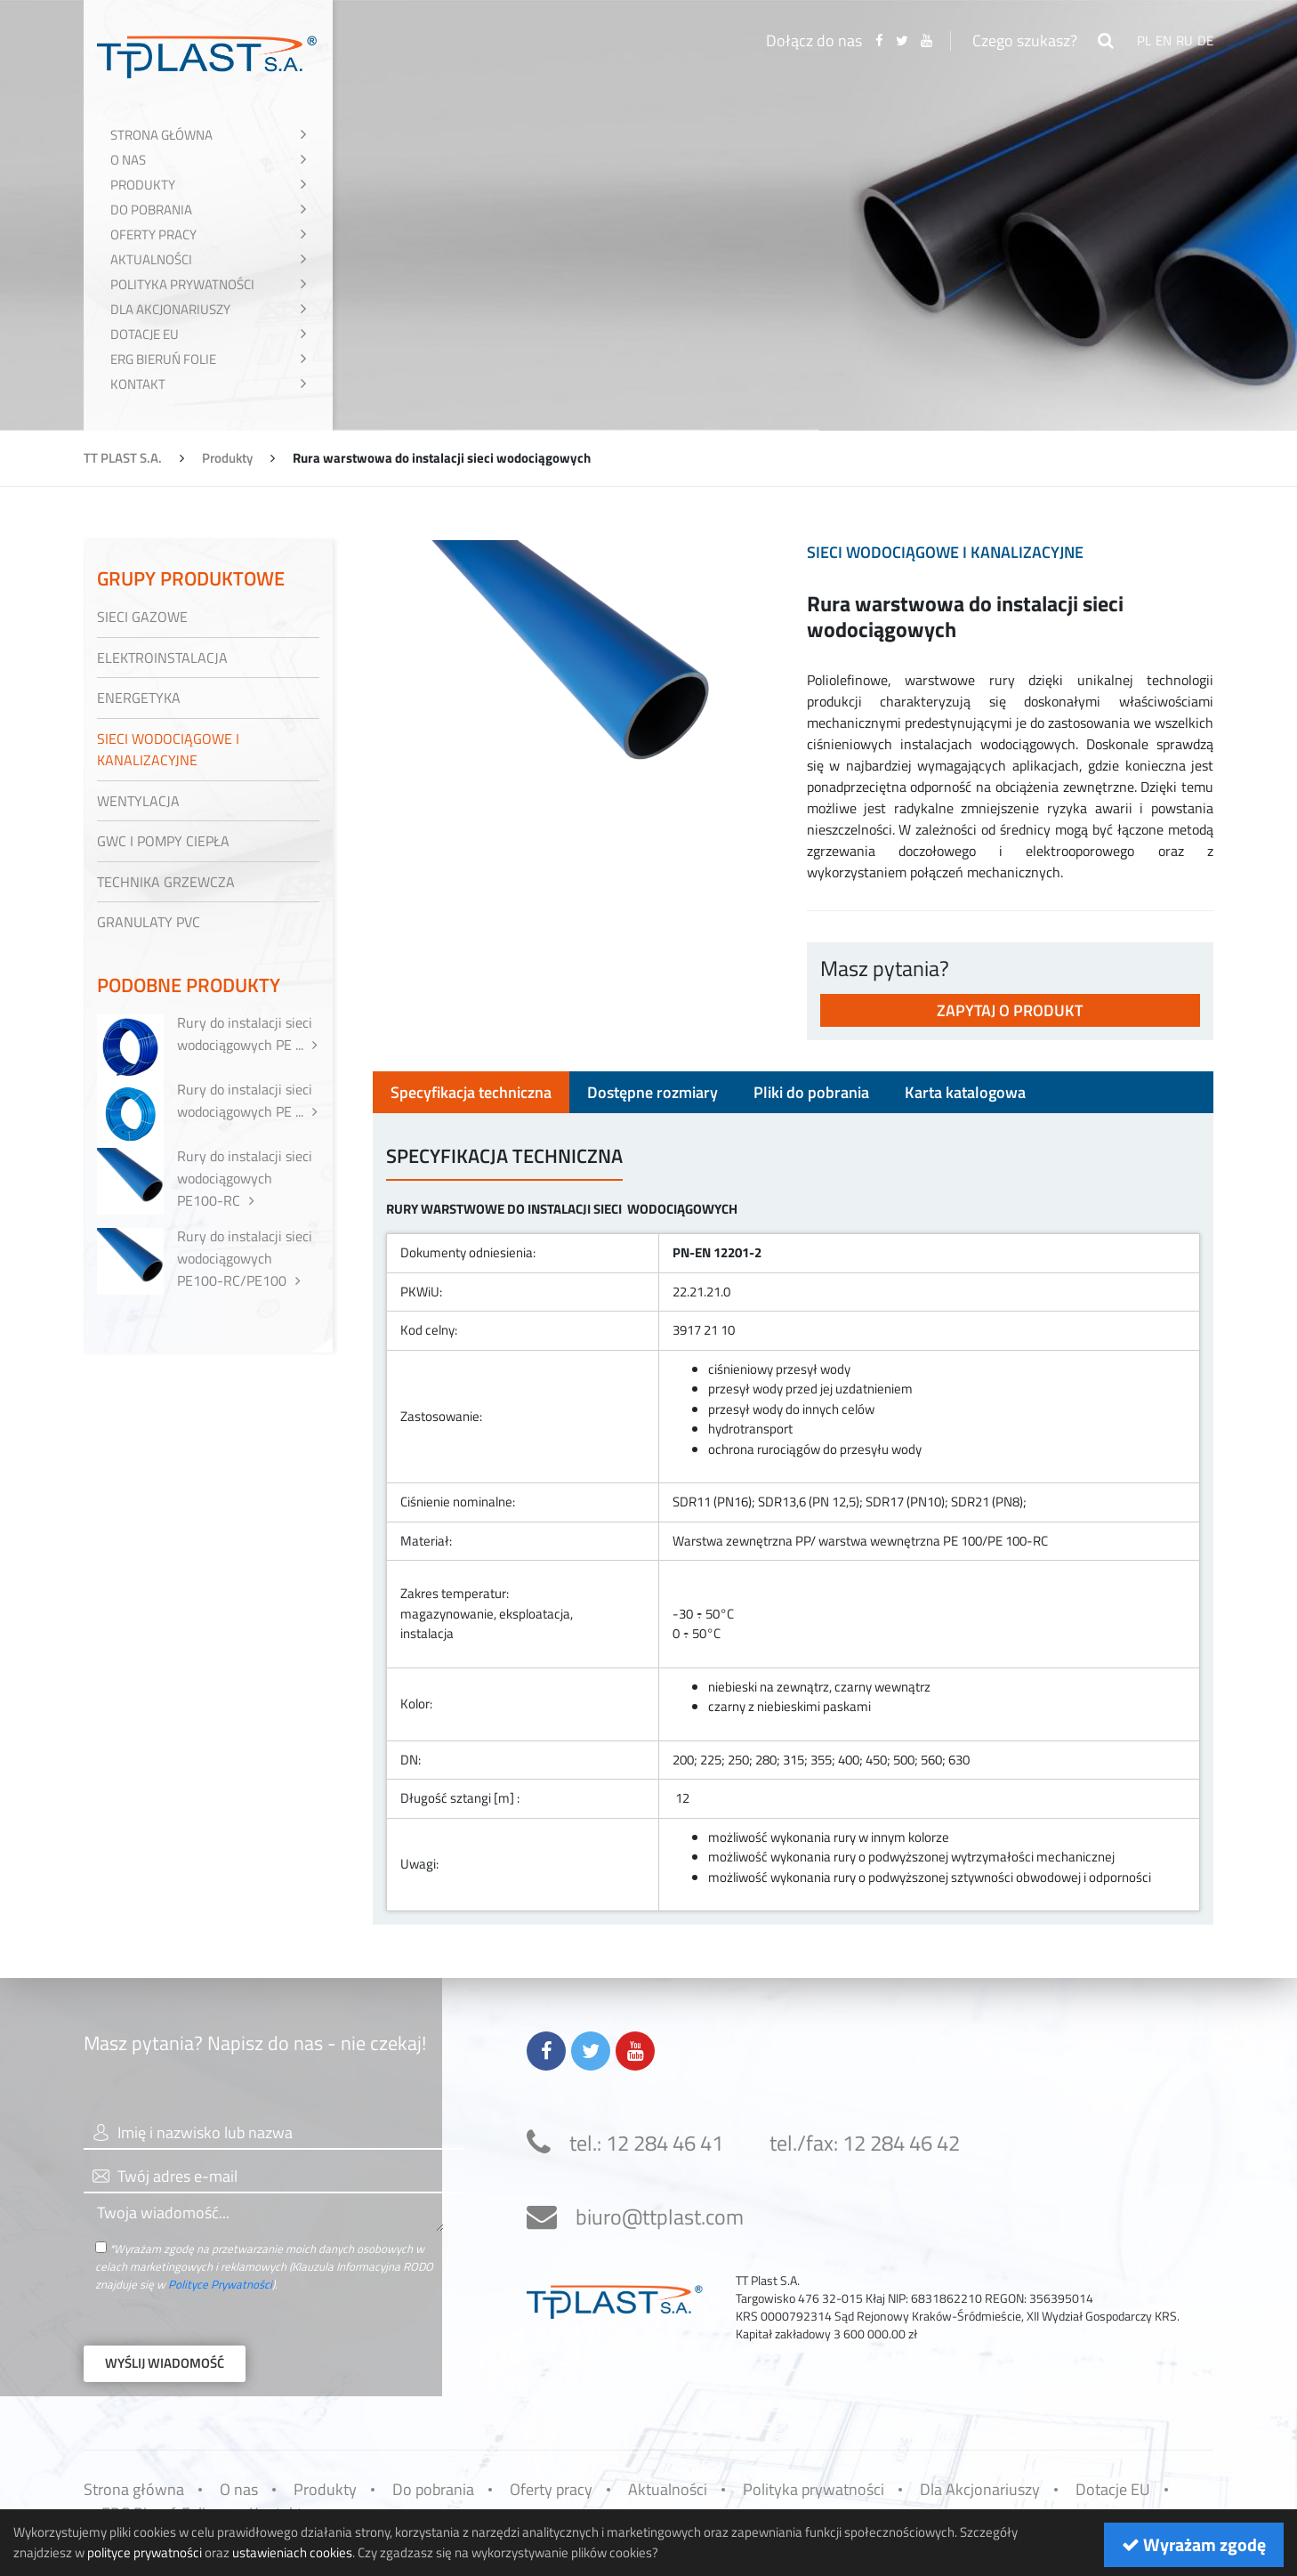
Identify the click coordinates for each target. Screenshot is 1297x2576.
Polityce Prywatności (220, 2284)
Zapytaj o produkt (1010, 1010)
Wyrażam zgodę (1194, 2544)
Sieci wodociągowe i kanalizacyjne (945, 552)
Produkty (227, 458)
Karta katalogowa (965, 1092)
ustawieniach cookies (292, 2552)
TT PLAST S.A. (123, 458)
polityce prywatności (144, 2552)
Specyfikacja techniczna (471, 1092)
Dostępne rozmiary (652, 1092)
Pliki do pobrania (811, 1092)
